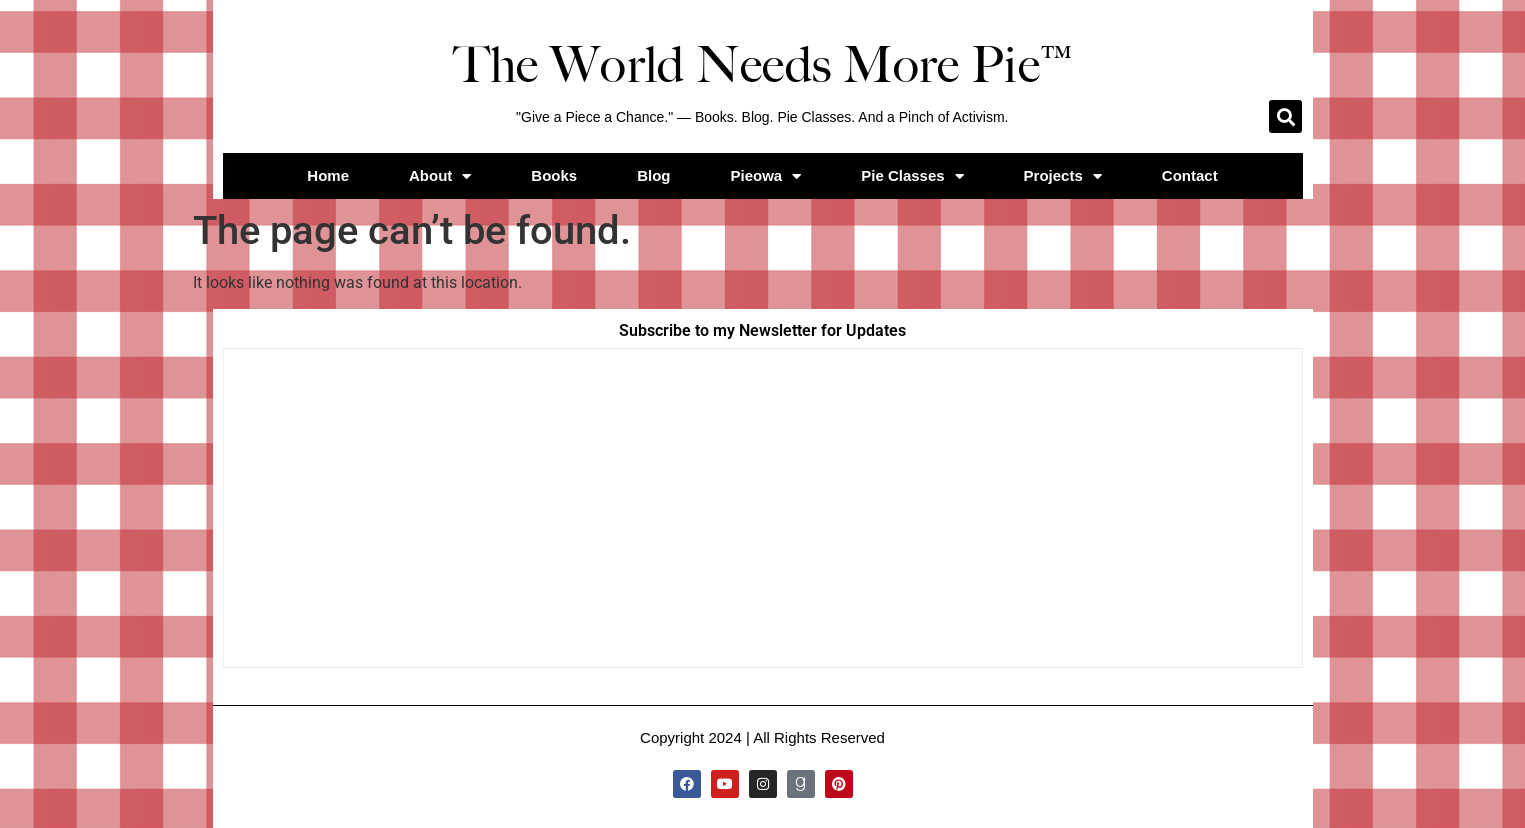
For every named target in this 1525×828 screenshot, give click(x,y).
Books (554, 175)
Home (328, 175)
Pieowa (766, 176)
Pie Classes (912, 176)
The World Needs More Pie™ (763, 65)
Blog (653, 175)
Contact (1190, 175)
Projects (1063, 176)
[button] (1285, 116)
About (440, 176)
